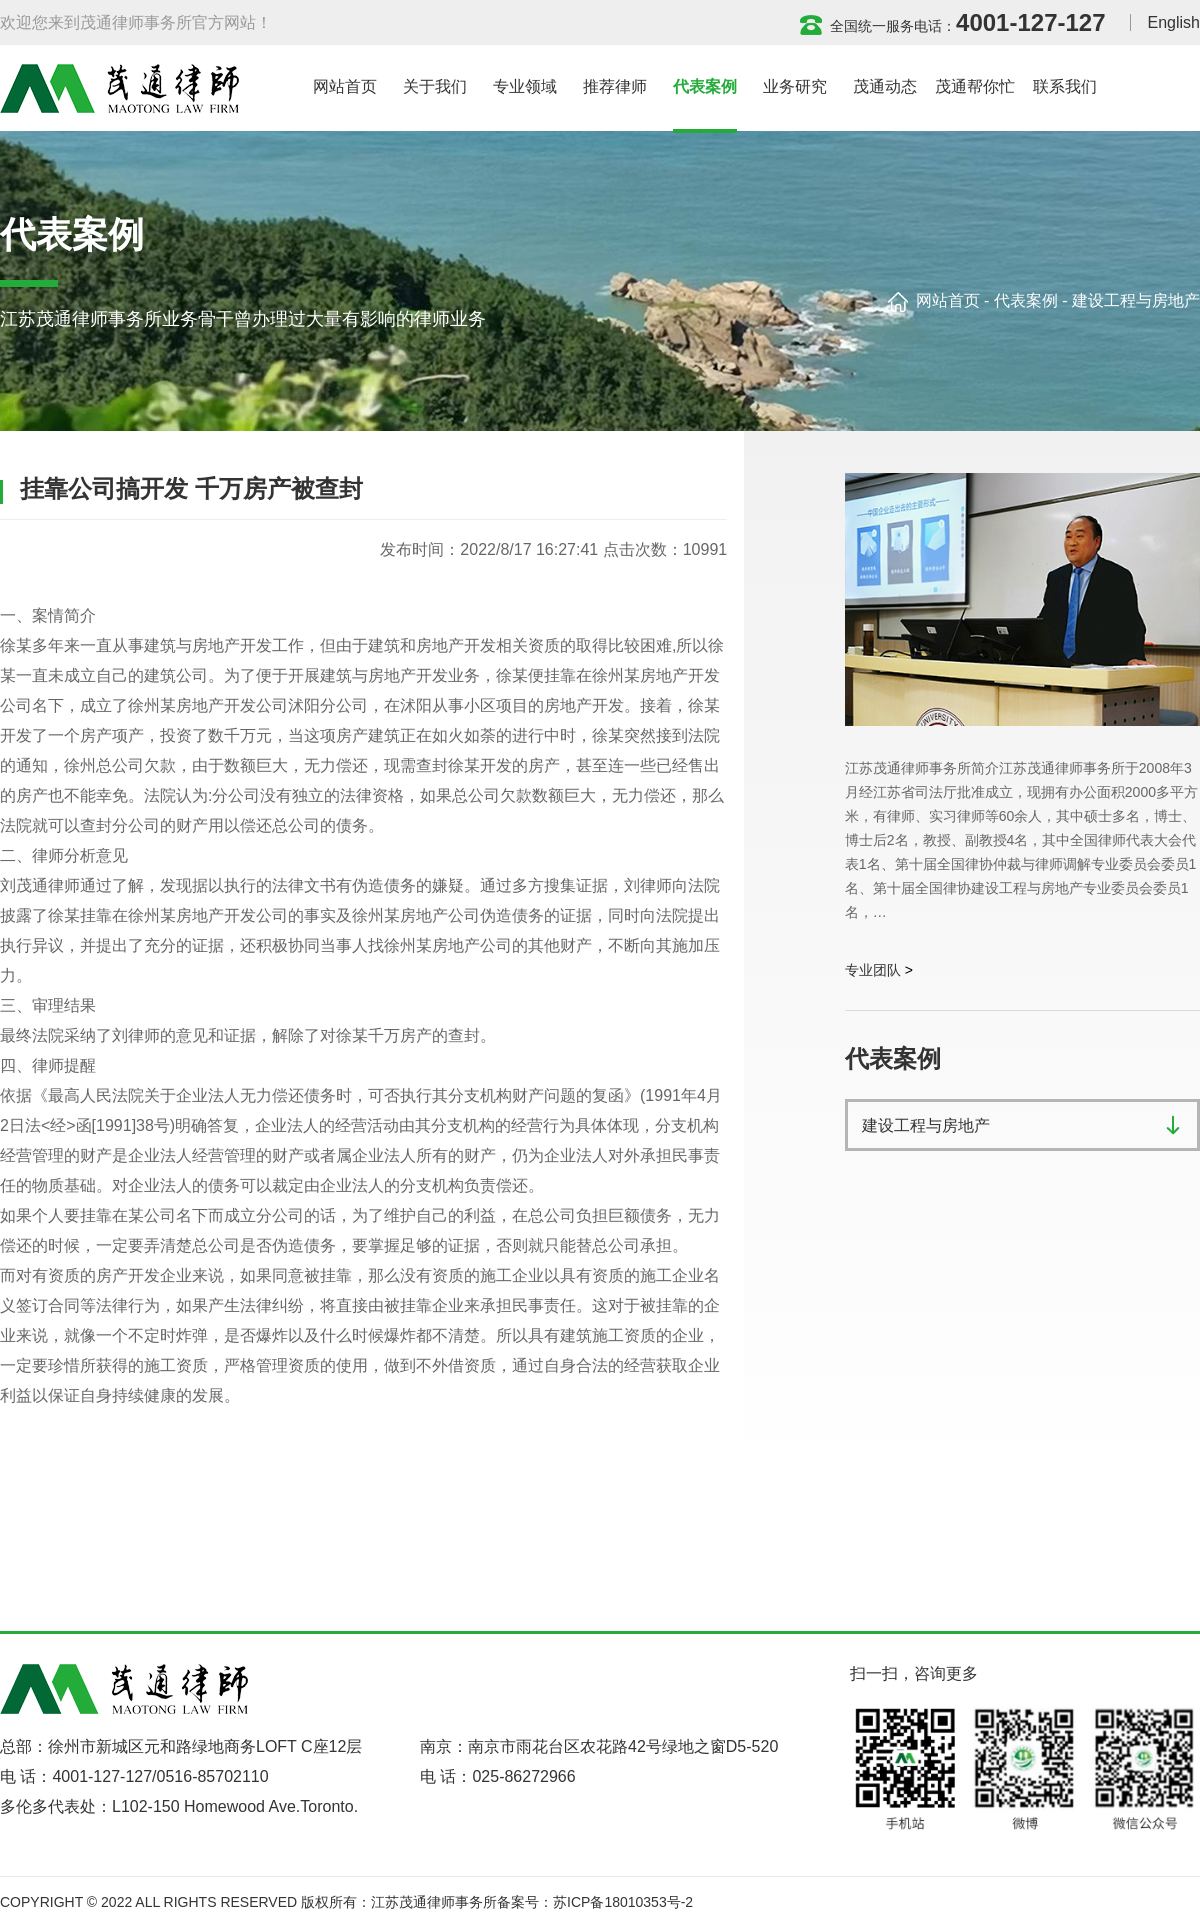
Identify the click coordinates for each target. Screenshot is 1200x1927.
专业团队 (873, 970)
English (1174, 22)
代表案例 (1026, 300)
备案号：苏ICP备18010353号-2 (595, 1902)
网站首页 (948, 300)
